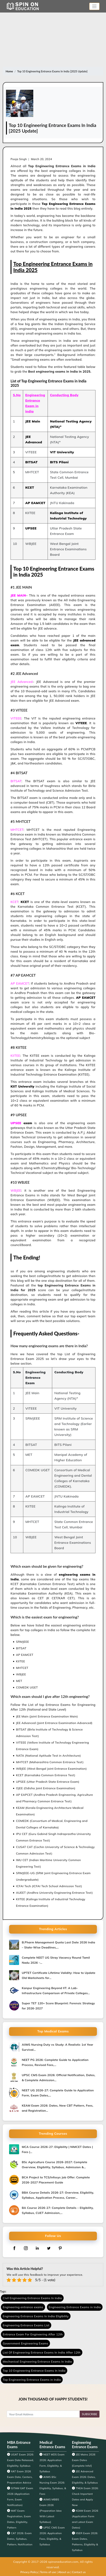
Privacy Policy (29, 2572)
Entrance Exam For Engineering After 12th (33, 2334)
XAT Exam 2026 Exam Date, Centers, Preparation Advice (20, 2477)
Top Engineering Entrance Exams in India (32, 2379)
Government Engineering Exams (25, 2343)
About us (64, 2572)
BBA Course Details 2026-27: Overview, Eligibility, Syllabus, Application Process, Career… (58, 2195)
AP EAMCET (35, 503)
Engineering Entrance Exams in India (75, 2307)
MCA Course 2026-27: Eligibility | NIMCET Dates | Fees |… (57, 2149)
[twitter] (48, 2248)
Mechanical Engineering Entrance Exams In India (37, 2361)
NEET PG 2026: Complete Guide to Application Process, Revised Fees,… (55, 2062)
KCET (29, 487)
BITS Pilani (59, 462)
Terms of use (48, 2572)
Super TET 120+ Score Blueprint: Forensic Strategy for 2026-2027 (58, 2005)
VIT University (62, 452)
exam (21, 1123)
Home (9, 71)
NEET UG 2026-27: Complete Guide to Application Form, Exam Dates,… (58, 2092)
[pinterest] (60, 2248)
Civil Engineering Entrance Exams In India (32, 2298)
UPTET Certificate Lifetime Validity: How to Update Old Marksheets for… (58, 1975)
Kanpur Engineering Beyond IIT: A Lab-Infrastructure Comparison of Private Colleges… (56, 1990)
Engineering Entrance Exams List (26, 2325)
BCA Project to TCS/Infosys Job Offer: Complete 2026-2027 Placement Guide (56, 2179)
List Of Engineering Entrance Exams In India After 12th (42, 2352)
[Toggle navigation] (94, 6)
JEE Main (32, 421)
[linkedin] (37, 2248)
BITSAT (31, 462)
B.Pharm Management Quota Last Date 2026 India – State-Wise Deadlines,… (58, 1944)
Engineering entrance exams (23, 2307)
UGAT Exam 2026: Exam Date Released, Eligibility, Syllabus (20, 2460)
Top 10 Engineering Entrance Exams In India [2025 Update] (52, 71)
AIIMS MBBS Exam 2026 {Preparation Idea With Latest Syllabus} (50, 2511)
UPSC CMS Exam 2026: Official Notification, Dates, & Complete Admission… (58, 2077)
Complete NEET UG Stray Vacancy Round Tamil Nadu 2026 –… (56, 1960)
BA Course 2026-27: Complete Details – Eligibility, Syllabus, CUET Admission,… (58, 2210)
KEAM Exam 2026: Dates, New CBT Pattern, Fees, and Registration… (57, 2108)
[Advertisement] (53, 39)
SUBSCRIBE (89, 2414)
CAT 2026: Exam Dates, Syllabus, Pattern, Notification (19, 2539)
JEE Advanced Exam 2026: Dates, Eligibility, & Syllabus (85, 2477)
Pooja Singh (19, 159)
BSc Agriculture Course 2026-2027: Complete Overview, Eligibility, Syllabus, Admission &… (54, 2164)
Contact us (79, 2572)
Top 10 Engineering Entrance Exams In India (34, 2370)
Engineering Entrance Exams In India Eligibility (36, 2316)
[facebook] (14, 2248)
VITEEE (81, 723)
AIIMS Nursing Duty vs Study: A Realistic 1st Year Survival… (57, 2047)
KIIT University (22, 1086)
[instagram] (26, 2248)
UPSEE (31, 528)
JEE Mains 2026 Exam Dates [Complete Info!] (83, 2460)
